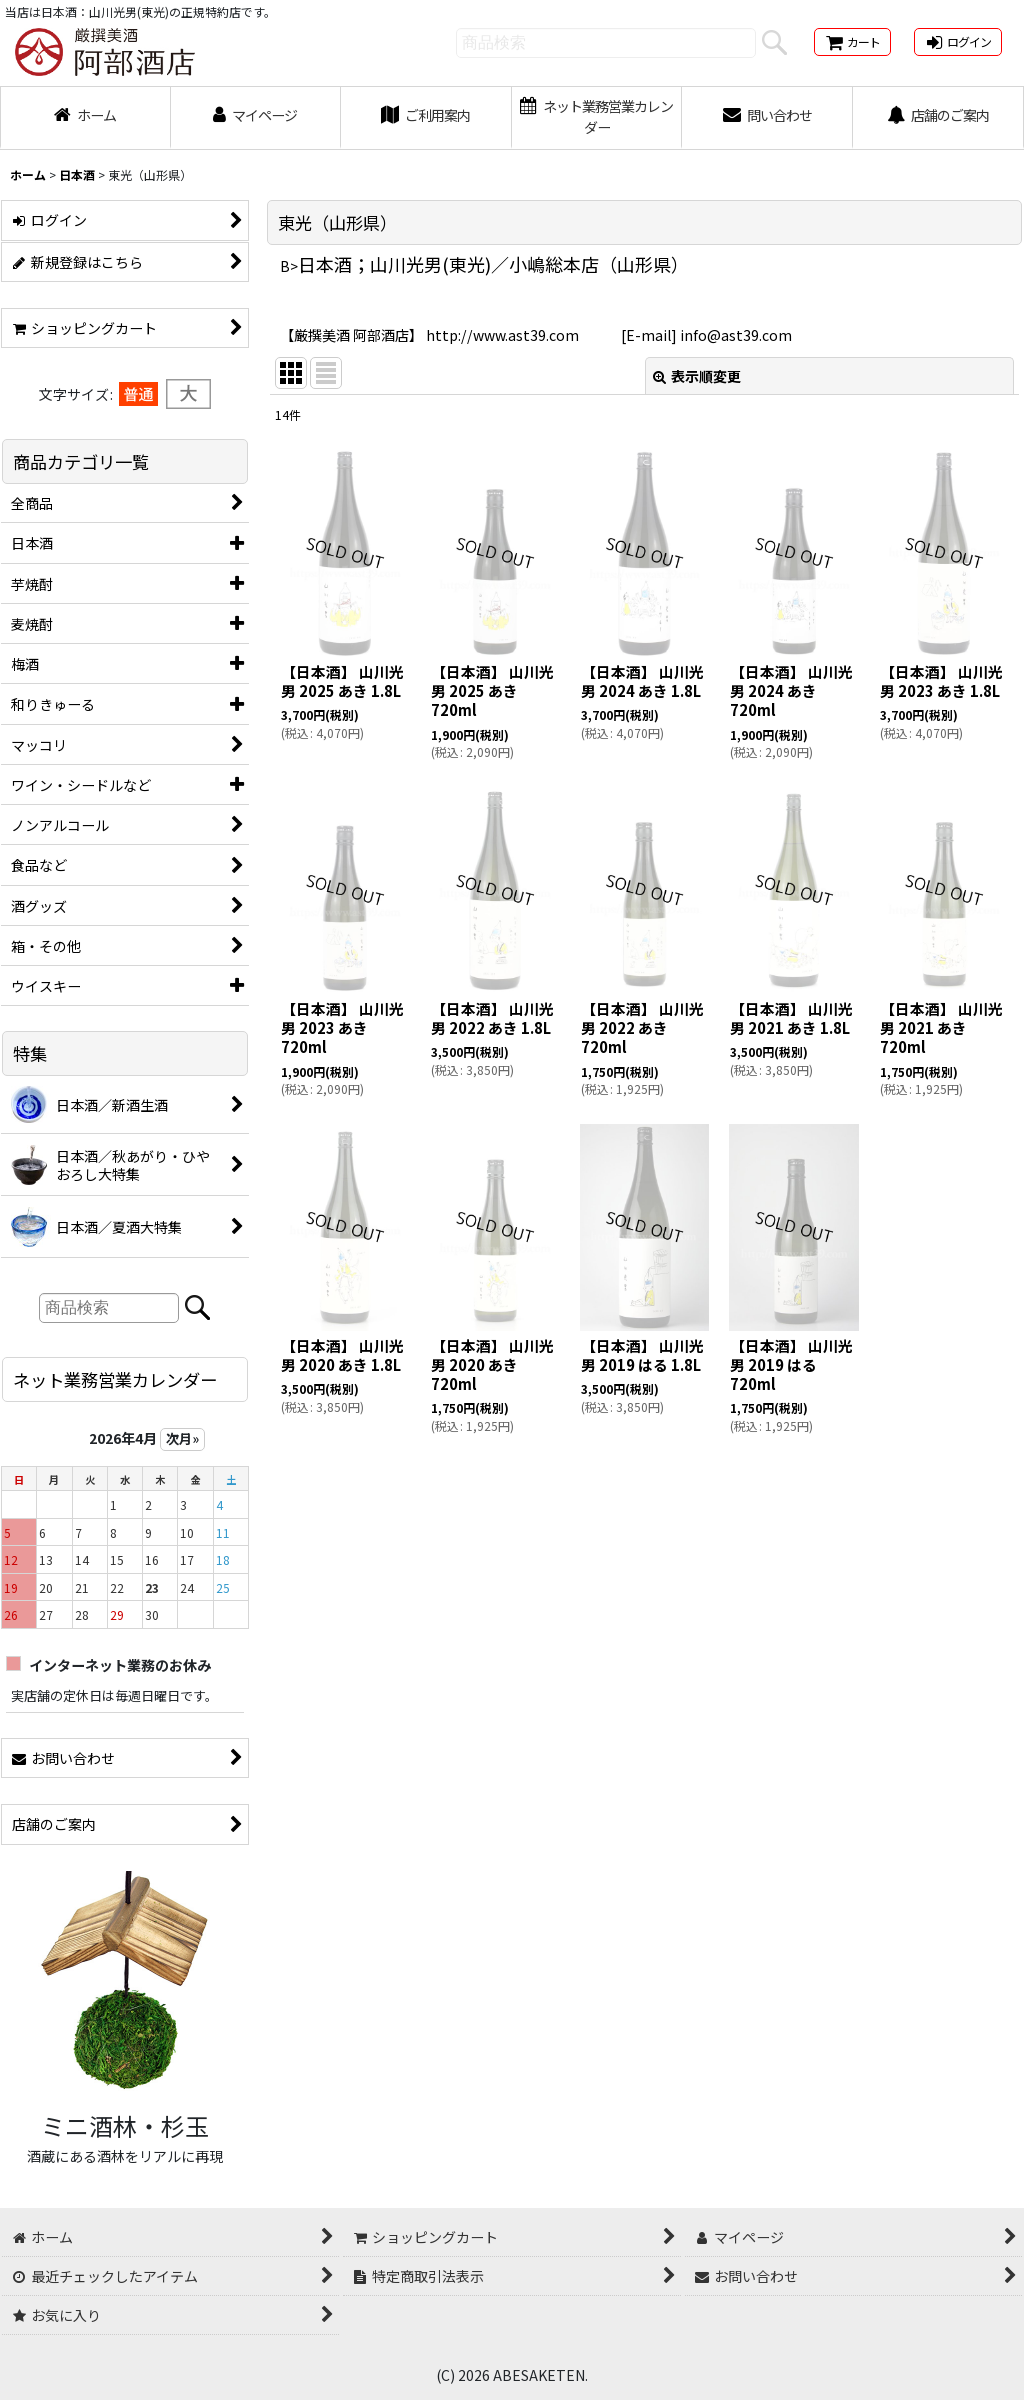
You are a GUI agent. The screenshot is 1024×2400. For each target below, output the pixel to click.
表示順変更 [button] (697, 376)
